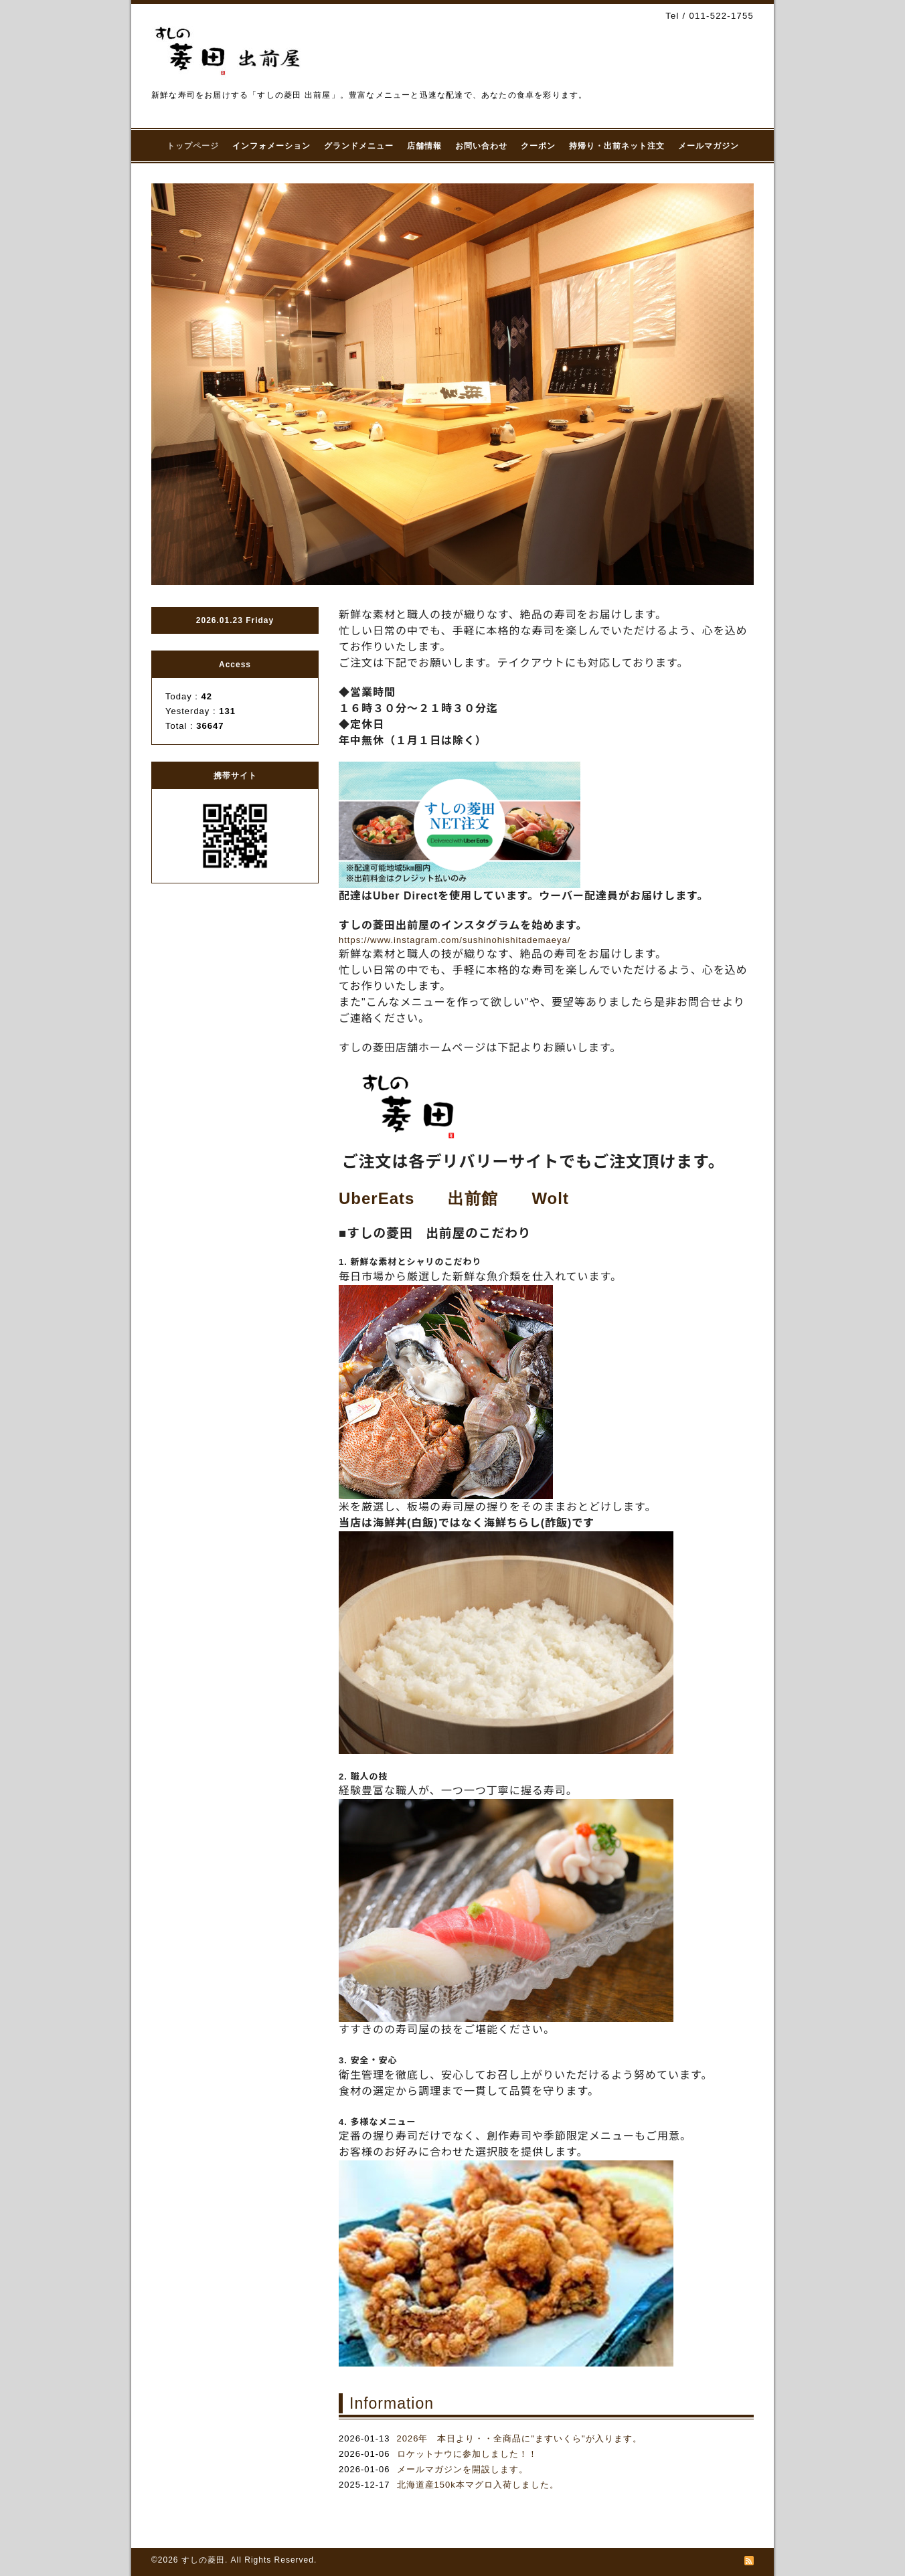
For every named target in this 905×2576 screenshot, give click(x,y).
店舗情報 (424, 146)
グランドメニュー (359, 146)
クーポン (538, 146)
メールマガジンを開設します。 (462, 2469)
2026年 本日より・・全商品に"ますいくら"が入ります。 (519, 2438)
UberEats (376, 1198)
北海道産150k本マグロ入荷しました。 (478, 2485)
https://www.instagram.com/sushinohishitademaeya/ (454, 940)
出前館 (473, 1198)
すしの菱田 (203, 2560)
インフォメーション (271, 146)
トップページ (193, 146)
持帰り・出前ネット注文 (617, 146)
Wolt (550, 1198)
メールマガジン (708, 146)
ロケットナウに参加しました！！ (467, 2454)
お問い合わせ (481, 146)
